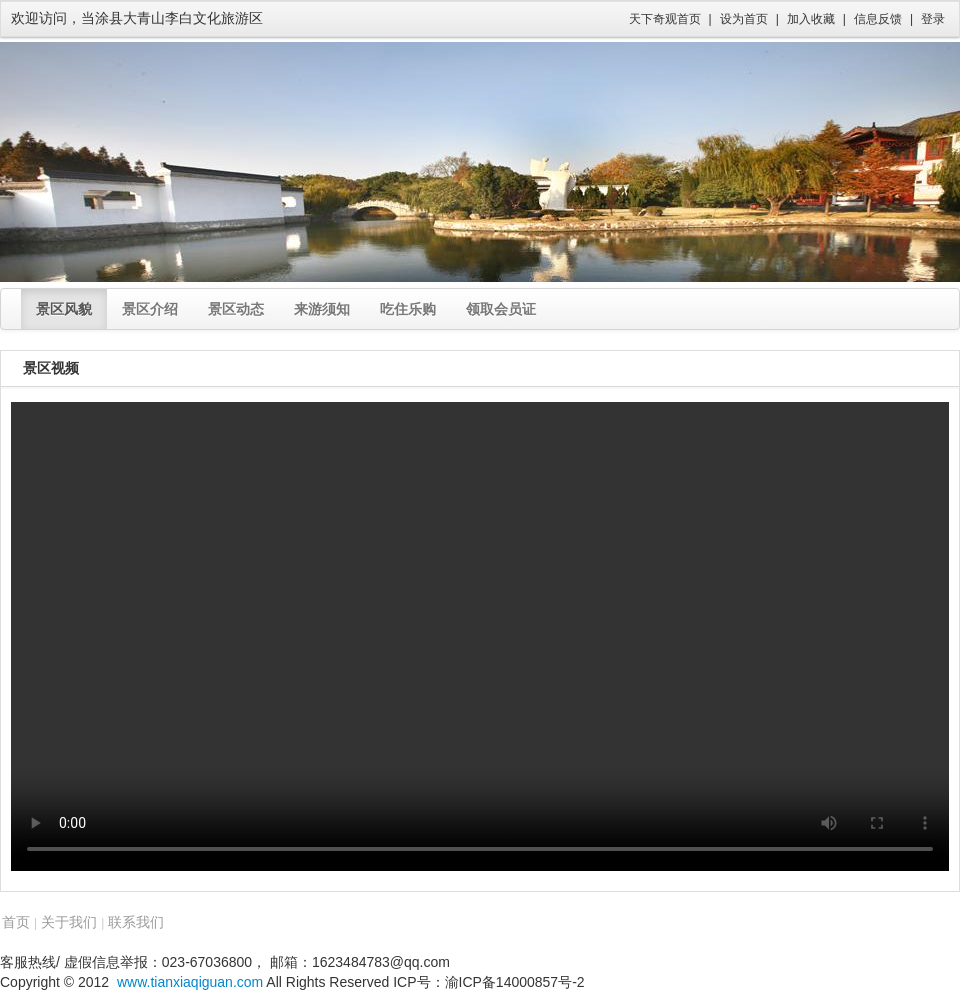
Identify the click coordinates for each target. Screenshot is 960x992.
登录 (933, 19)
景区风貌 (64, 309)
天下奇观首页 (665, 19)
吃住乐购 (408, 309)
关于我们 (69, 922)
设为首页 (744, 19)
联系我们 (136, 922)
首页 (16, 922)
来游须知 (322, 309)
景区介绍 (150, 309)
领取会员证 (501, 309)
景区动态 (236, 309)
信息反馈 (878, 19)
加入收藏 (811, 19)
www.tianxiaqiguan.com (190, 982)
